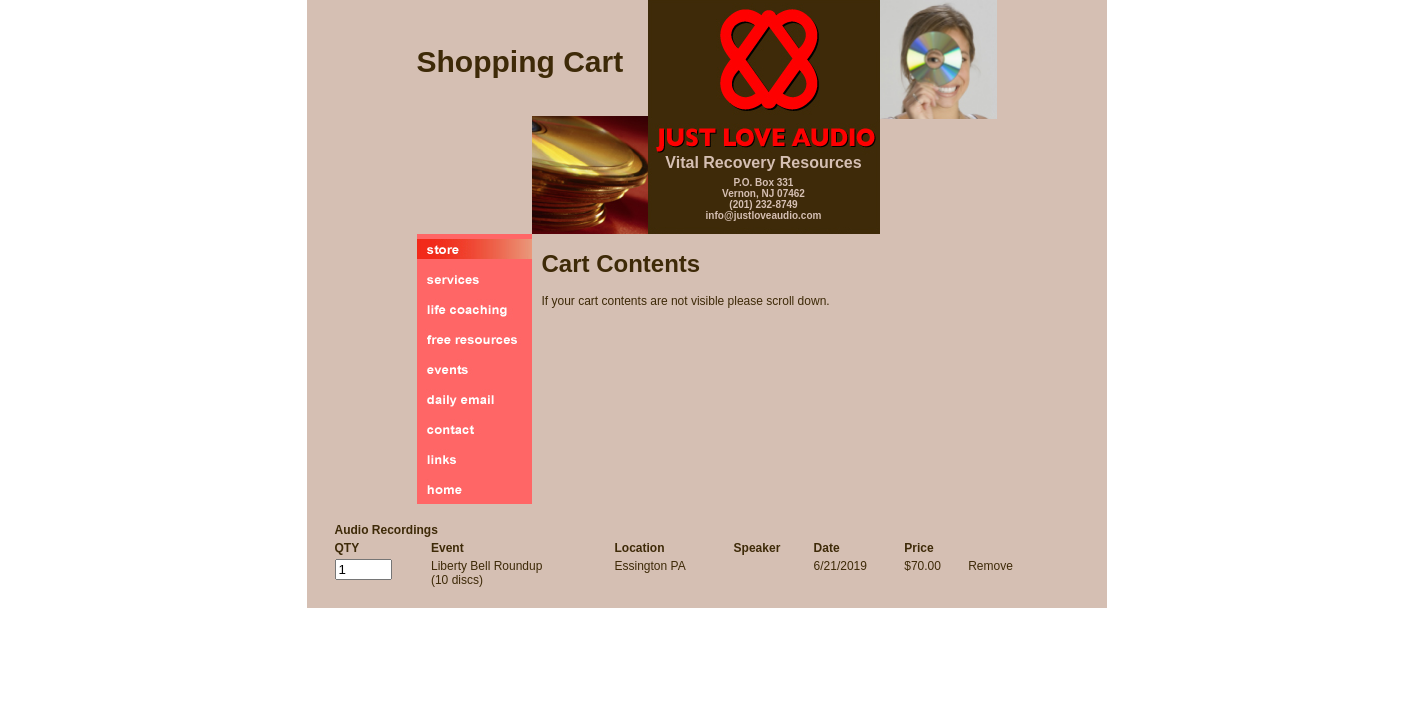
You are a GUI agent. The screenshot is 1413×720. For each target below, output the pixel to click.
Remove (990, 566)
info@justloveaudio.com (764, 215)
